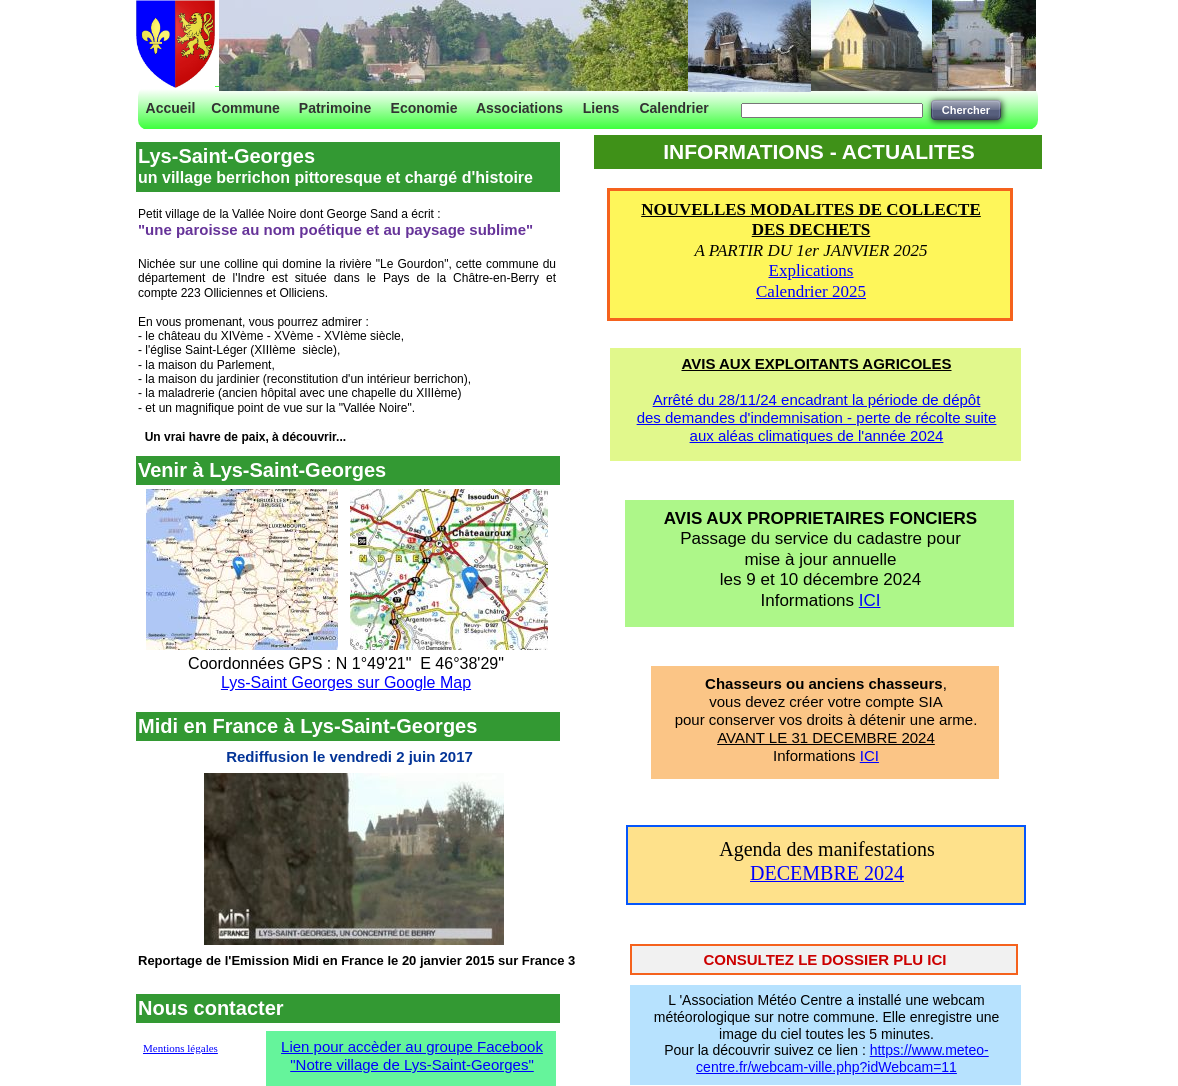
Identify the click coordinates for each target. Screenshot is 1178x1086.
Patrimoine (335, 108)
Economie (424, 108)
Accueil (171, 108)
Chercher (966, 110)
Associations (519, 108)
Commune (245, 108)
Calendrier (673, 108)
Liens (601, 108)
